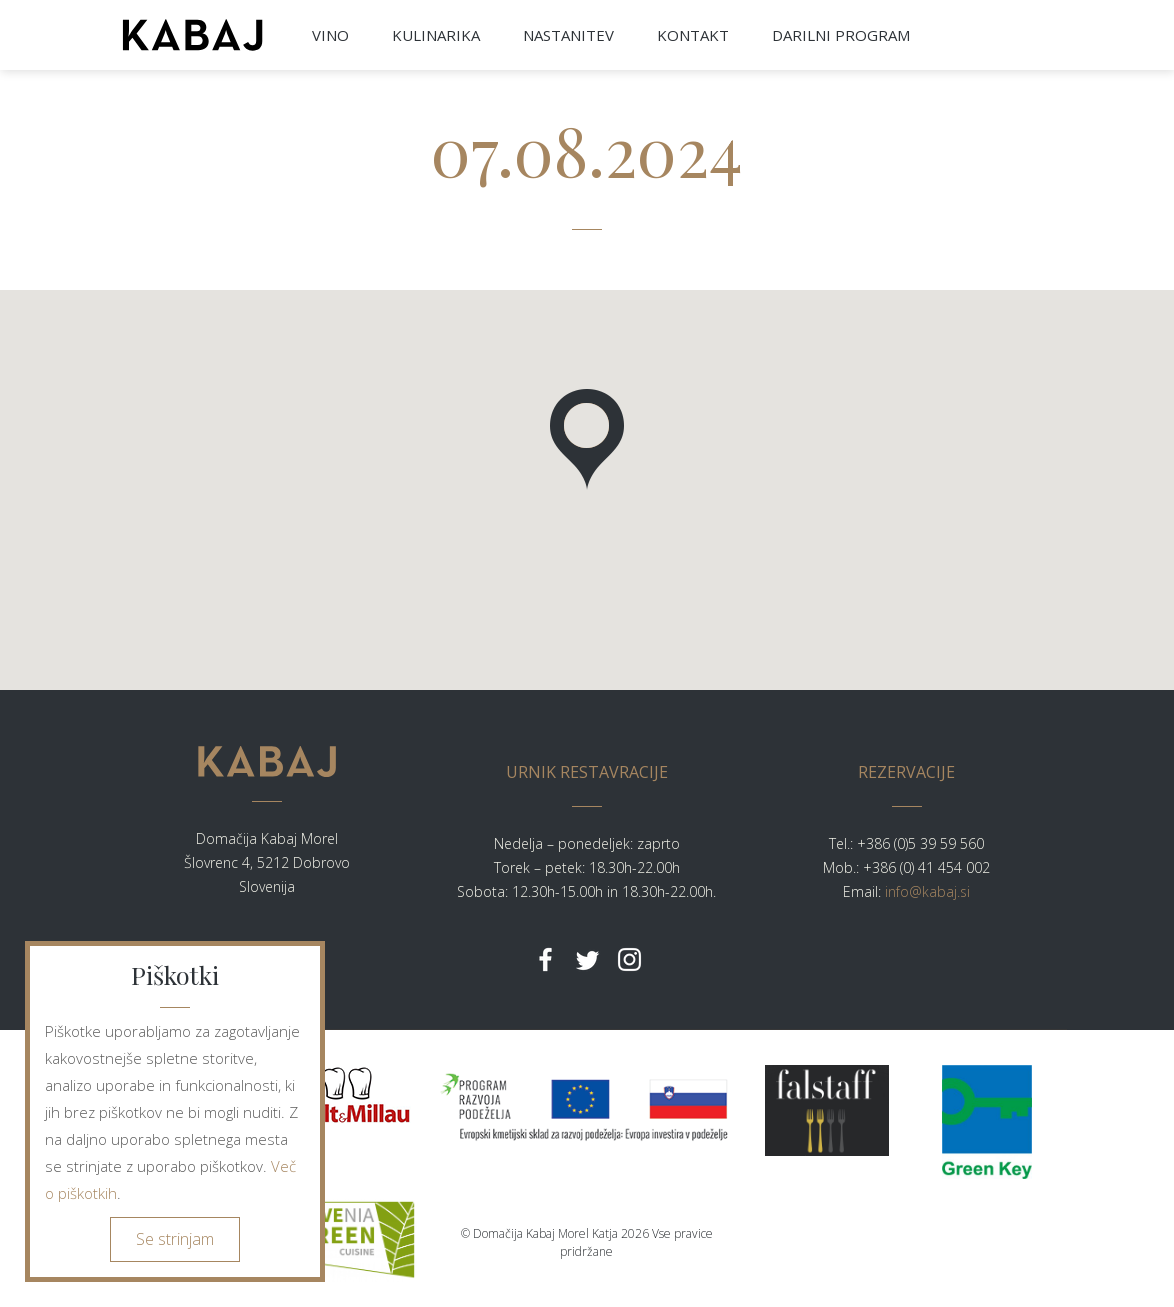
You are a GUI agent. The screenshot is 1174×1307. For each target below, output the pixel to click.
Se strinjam (175, 1239)
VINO (330, 35)
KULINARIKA (436, 35)
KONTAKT (693, 35)
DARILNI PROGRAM (841, 35)
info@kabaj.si (927, 891)
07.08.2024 (587, 149)
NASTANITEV (568, 35)
